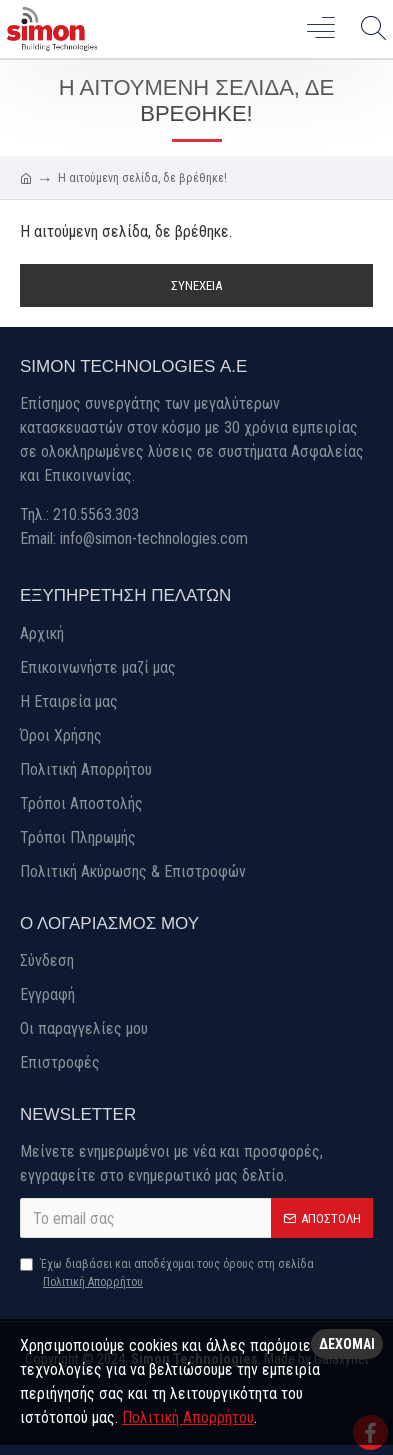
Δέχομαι (347, 1344)
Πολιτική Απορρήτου (188, 1417)
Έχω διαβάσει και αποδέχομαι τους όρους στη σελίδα (167, 1274)
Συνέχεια (196, 285)
